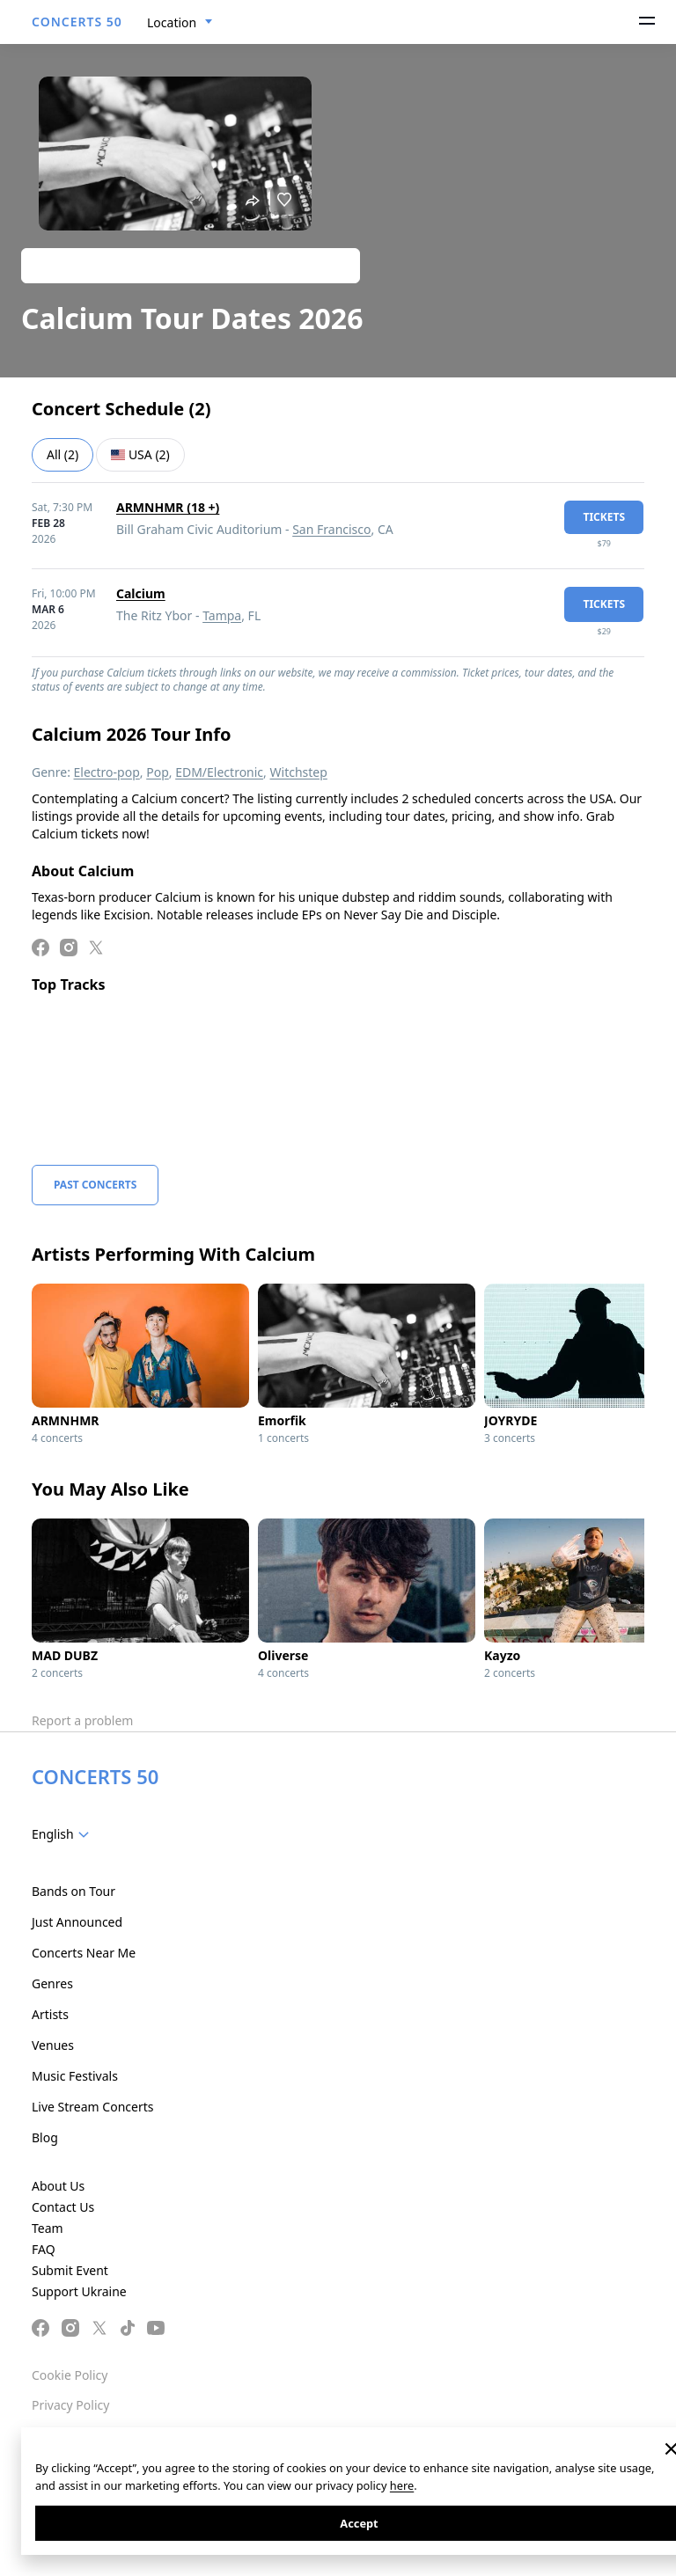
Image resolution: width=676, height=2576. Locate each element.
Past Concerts (95, 1184)
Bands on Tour (73, 1891)
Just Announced (77, 1922)
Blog (45, 2137)
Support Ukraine (79, 2291)
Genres (52, 1983)
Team (47, 2228)
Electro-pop (107, 772)
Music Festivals (75, 2075)
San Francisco (331, 529)
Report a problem (82, 1720)
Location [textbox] (171, 22)
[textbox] (64, 1834)
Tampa (221, 615)
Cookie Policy (69, 2375)
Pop (157, 772)
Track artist (190, 265)
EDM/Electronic (219, 772)
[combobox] (180, 22)
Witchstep (298, 772)
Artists (50, 2014)
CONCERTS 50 (77, 21)
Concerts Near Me (84, 1952)
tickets (604, 516)
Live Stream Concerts (92, 2106)
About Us (58, 2185)
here (402, 2485)
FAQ (43, 2249)
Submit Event (70, 2270)
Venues (53, 2045)
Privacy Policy (70, 2405)
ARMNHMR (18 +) (167, 507)
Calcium (140, 593)
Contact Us (63, 2207)
